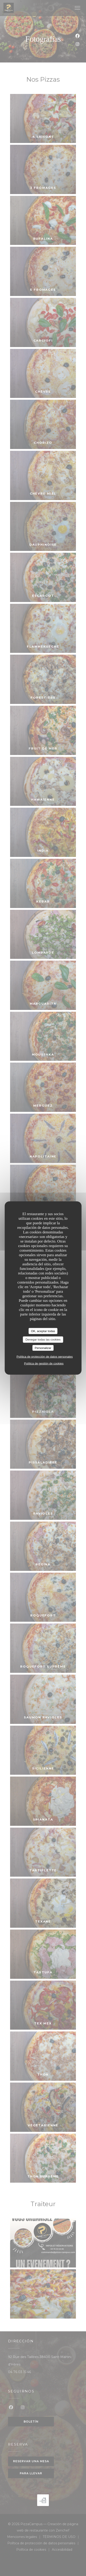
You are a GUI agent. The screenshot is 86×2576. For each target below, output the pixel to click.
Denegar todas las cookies (43, 1339)
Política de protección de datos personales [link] (45, 1356)
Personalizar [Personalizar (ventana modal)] (43, 1347)
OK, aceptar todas (43, 1331)
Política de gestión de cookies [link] (44, 1363)
